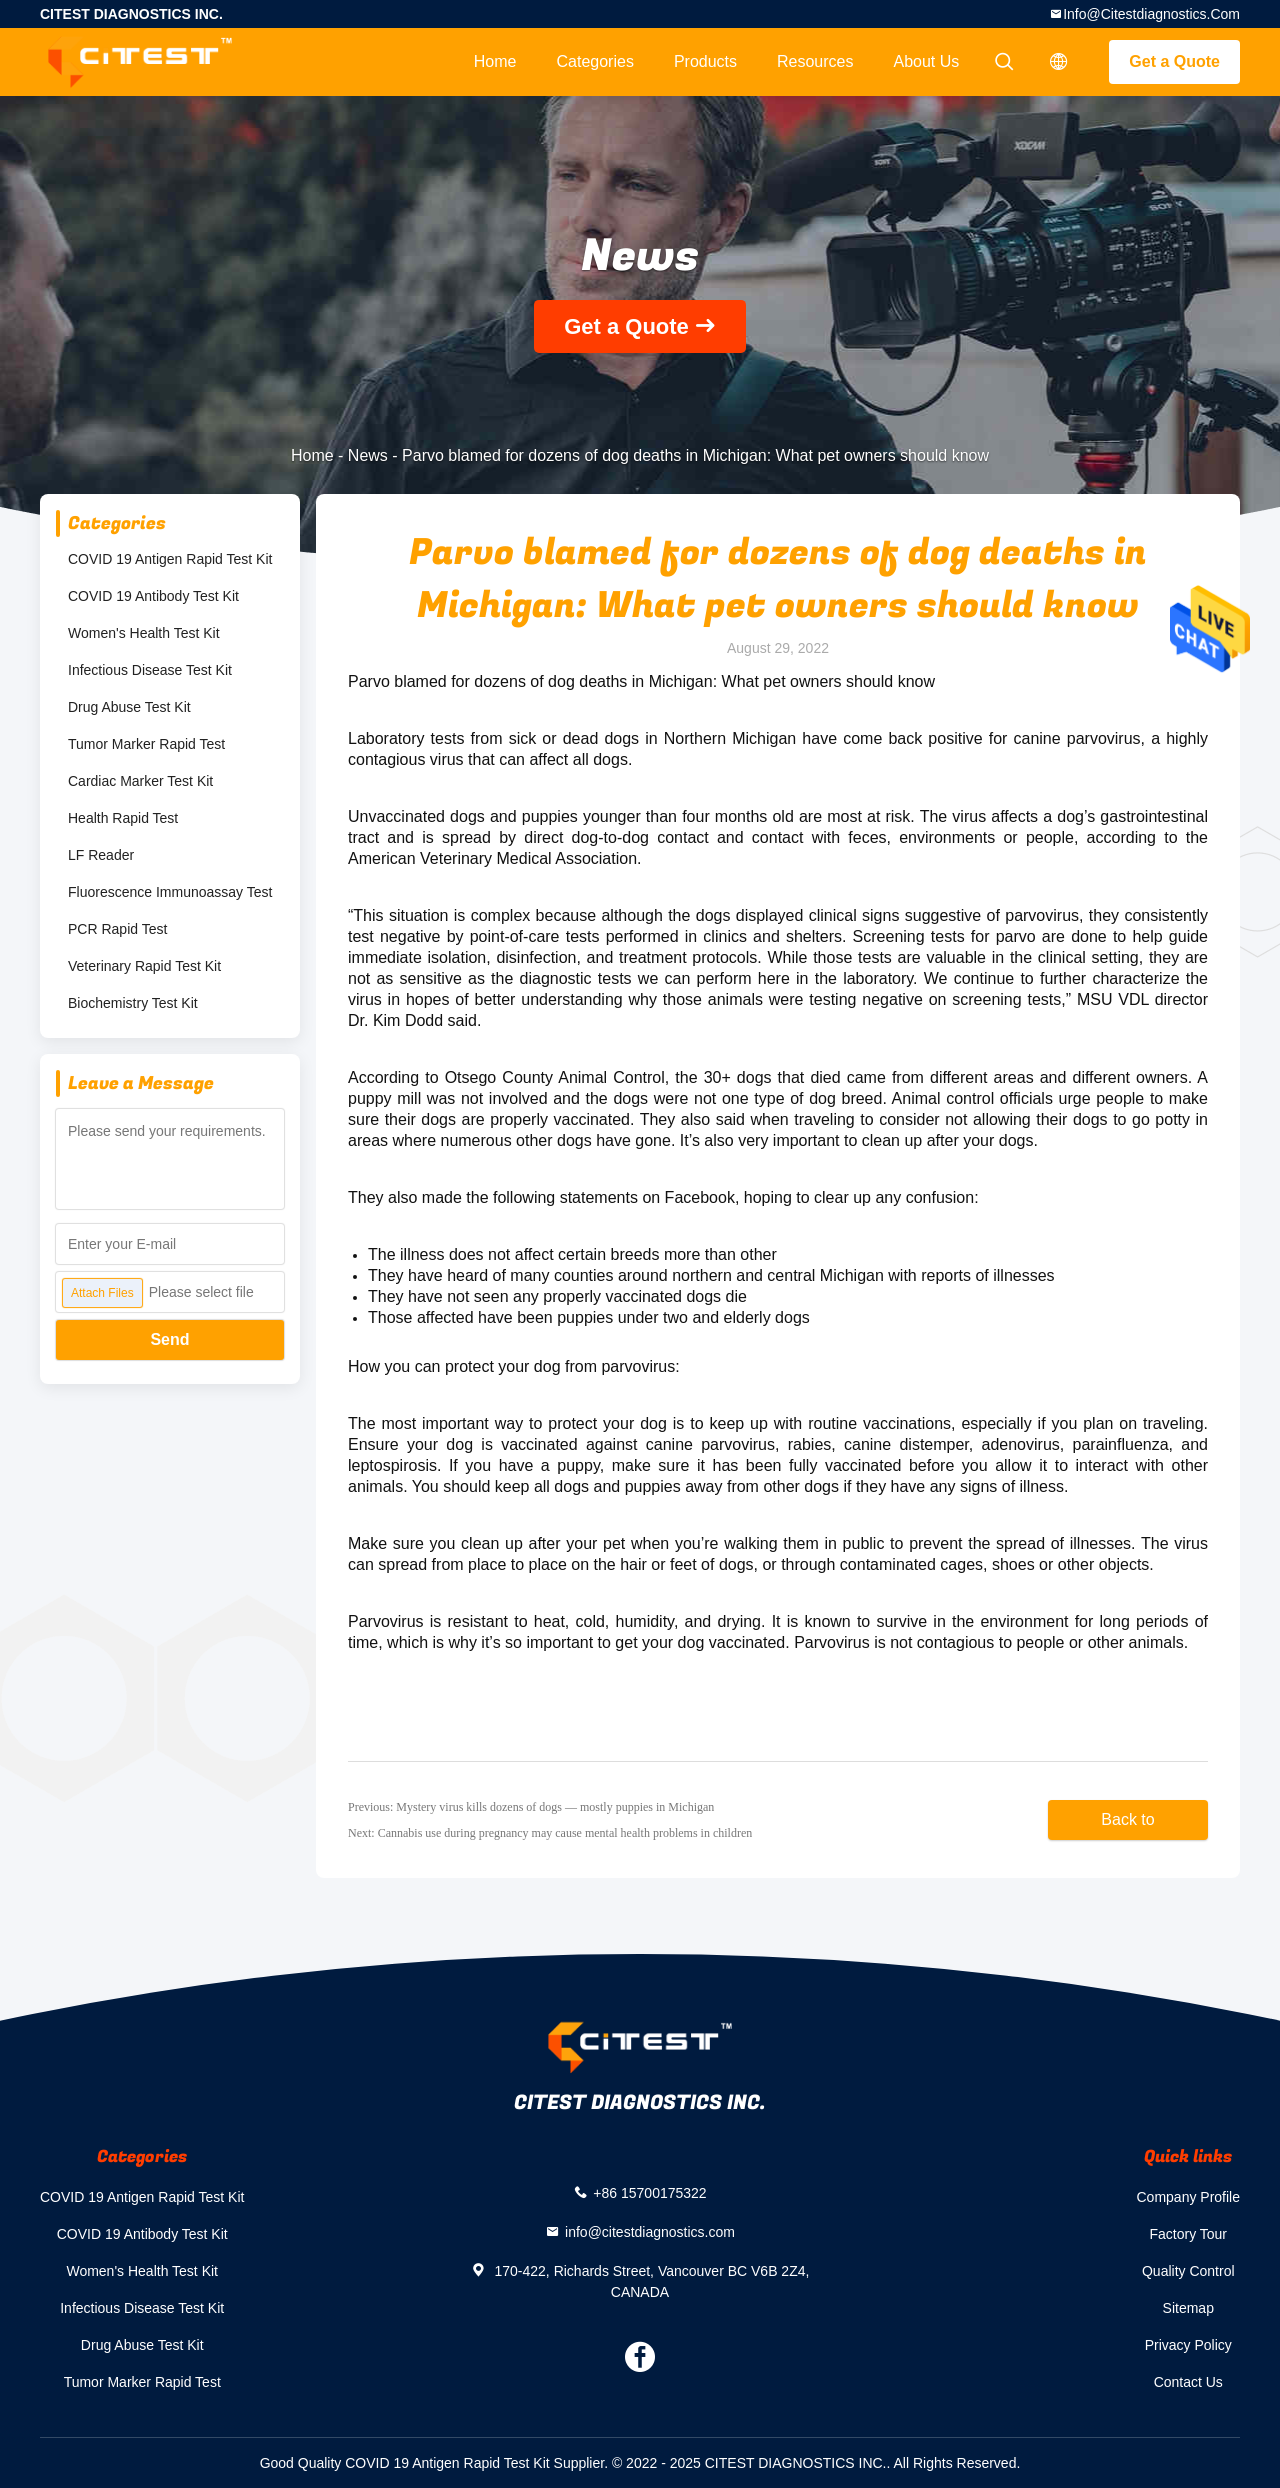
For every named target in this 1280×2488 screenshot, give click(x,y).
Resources (815, 61)
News (368, 455)
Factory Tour (1188, 2234)
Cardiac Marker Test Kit (140, 781)
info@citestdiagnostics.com (1151, 14)
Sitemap (1188, 2308)
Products (705, 61)
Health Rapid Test (123, 818)
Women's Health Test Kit (144, 633)
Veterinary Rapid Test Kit (144, 966)
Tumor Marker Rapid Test (146, 744)
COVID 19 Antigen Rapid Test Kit (170, 559)
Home (495, 61)
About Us (927, 61)
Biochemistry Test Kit (133, 1003)
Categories (595, 61)
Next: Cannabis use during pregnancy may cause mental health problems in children (550, 1833)
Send (169, 1339)
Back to (1127, 1819)
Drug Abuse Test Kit (129, 707)
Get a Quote (1174, 61)
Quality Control (1188, 2271)
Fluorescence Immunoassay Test (170, 892)
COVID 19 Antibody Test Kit (153, 596)
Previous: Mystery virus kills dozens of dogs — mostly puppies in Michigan (531, 1807)
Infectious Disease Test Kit (150, 670)
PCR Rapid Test (117, 929)
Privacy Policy (1188, 2345)
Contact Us (1188, 2382)
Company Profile (1189, 2197)
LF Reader (101, 855)
